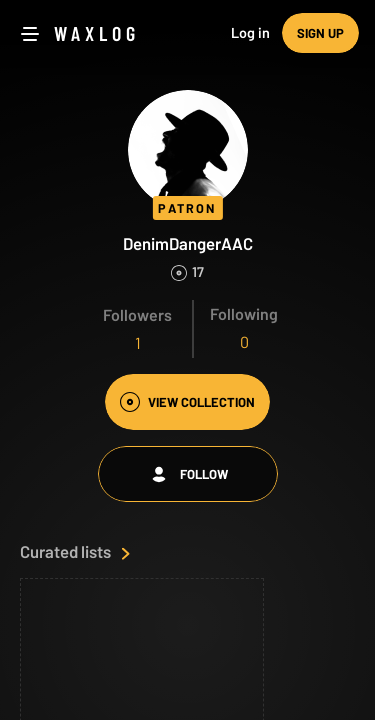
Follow (188, 474)
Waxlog (97, 33)
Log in (250, 32)
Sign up (320, 33)
